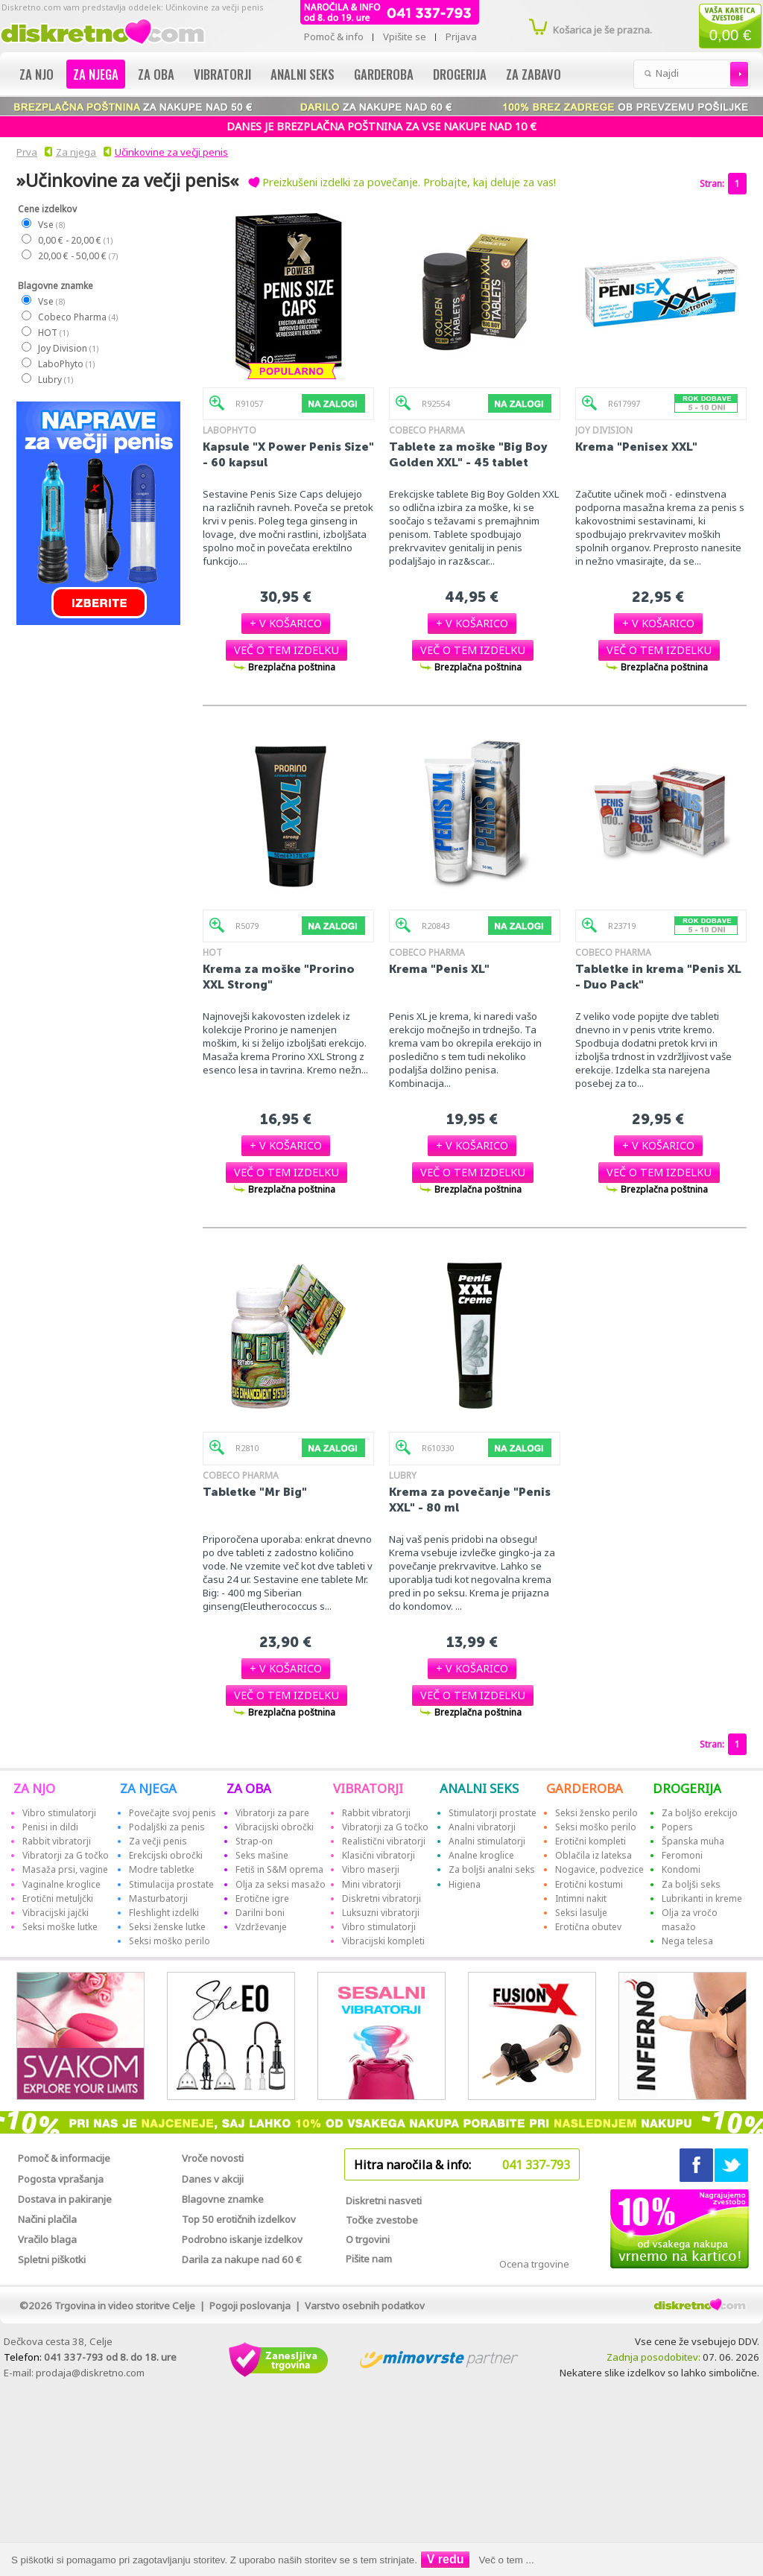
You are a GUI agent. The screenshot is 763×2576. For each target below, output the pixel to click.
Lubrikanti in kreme (702, 1898)
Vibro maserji (370, 1869)
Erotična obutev (588, 1926)
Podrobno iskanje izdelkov (242, 2239)
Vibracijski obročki (274, 1827)
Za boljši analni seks (492, 1869)
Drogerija (460, 74)
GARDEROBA (584, 1788)
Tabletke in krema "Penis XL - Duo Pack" (658, 977)
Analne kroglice (481, 1855)
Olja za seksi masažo (280, 1884)
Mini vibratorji (371, 1884)
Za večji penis (158, 1841)
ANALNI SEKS (479, 1788)
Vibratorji (222, 74)
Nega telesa (687, 1941)
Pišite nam (369, 2258)
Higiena (465, 1884)
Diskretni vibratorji (381, 1898)
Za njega (95, 74)
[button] (285, 623)
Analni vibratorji (482, 1827)
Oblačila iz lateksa (593, 1855)
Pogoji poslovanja (250, 2305)
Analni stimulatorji (487, 1841)
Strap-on (254, 1841)
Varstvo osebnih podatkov (365, 2305)
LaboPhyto (65, 364)
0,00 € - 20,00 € (74, 240)
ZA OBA (249, 1788)
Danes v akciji (213, 2179)
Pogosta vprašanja (61, 2179)
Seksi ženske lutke (167, 1926)
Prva (24, 152)
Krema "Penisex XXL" (636, 447)
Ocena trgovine (534, 2264)
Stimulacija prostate (171, 1884)
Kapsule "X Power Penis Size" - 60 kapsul (288, 454)
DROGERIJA (687, 1788)
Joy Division (67, 348)
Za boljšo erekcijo (700, 1812)
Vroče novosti (213, 2158)
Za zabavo (533, 74)
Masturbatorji (158, 1898)
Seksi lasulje (581, 1912)
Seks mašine (261, 1855)
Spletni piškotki (52, 2259)
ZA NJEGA (148, 1788)
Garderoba (384, 74)
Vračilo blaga (47, 2239)
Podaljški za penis (167, 1827)
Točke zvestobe (382, 2220)
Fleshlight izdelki (164, 1912)
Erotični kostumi (589, 1884)
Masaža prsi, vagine (65, 1869)
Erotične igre (262, 1898)
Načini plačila (47, 2219)
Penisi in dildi (50, 1827)
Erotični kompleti (590, 1841)
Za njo (36, 74)
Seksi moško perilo (169, 1941)
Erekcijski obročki (166, 1855)
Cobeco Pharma (77, 317)
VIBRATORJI (368, 1788)
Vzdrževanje (261, 1926)
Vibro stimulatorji (59, 1812)
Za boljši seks (691, 1884)
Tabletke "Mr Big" (255, 1492)
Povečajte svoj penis (172, 1812)
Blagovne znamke (223, 2199)
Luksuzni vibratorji (381, 1912)
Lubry (55, 379)
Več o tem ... (506, 2560)
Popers (677, 1827)
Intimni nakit (581, 1898)
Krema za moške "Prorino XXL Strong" (279, 977)
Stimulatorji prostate (492, 1812)
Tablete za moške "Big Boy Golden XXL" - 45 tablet (468, 454)
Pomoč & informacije (64, 2158)
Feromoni (682, 1855)
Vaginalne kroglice (61, 1884)
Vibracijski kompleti (383, 1941)
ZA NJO (34, 1788)
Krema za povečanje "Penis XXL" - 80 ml (470, 1499)
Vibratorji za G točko (65, 1855)
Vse (51, 224)
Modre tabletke (161, 1869)
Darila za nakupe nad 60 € (242, 2259)
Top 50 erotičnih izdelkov (239, 2219)
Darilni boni (260, 1912)
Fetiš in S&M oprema (279, 1869)
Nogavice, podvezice (599, 1869)
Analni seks (302, 74)
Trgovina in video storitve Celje (124, 2305)
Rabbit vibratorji (56, 1841)
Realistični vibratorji (383, 1841)
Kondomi (681, 1869)
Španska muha (693, 1841)
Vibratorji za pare (272, 1812)
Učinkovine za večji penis (171, 152)
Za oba (156, 74)
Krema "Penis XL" (439, 969)
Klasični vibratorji (378, 1855)
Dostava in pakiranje (65, 2199)
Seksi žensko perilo (596, 1812)
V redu (445, 2559)
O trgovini (368, 2239)
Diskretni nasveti (384, 2200)
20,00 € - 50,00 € (77, 256)
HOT (52, 332)
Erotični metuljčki (57, 1898)
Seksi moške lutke (60, 1926)
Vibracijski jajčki (55, 1912)
